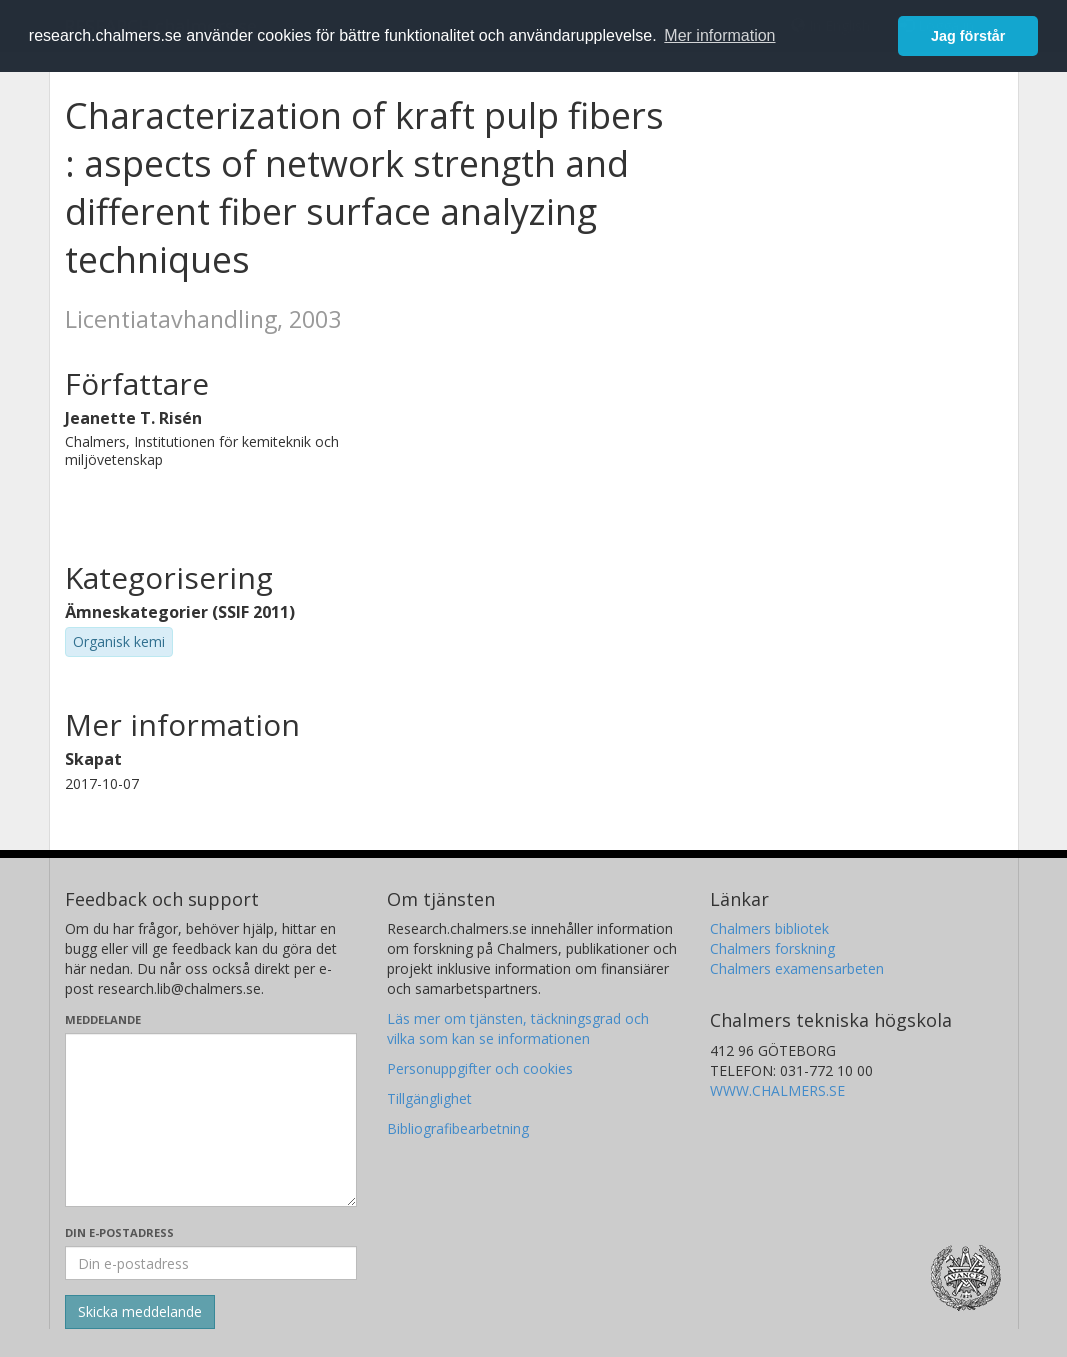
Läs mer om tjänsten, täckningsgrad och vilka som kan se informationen (518, 1028)
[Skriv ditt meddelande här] (211, 1120)
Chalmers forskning (772, 948)
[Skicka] (140, 1312)
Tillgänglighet (429, 1098)
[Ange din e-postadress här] (211, 1263)
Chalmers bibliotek (769, 928)
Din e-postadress (119, 1232)
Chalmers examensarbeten (797, 968)
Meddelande (103, 1019)
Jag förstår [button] (968, 36)
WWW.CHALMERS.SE (777, 1090)
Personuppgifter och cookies (480, 1068)
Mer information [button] (719, 35)
